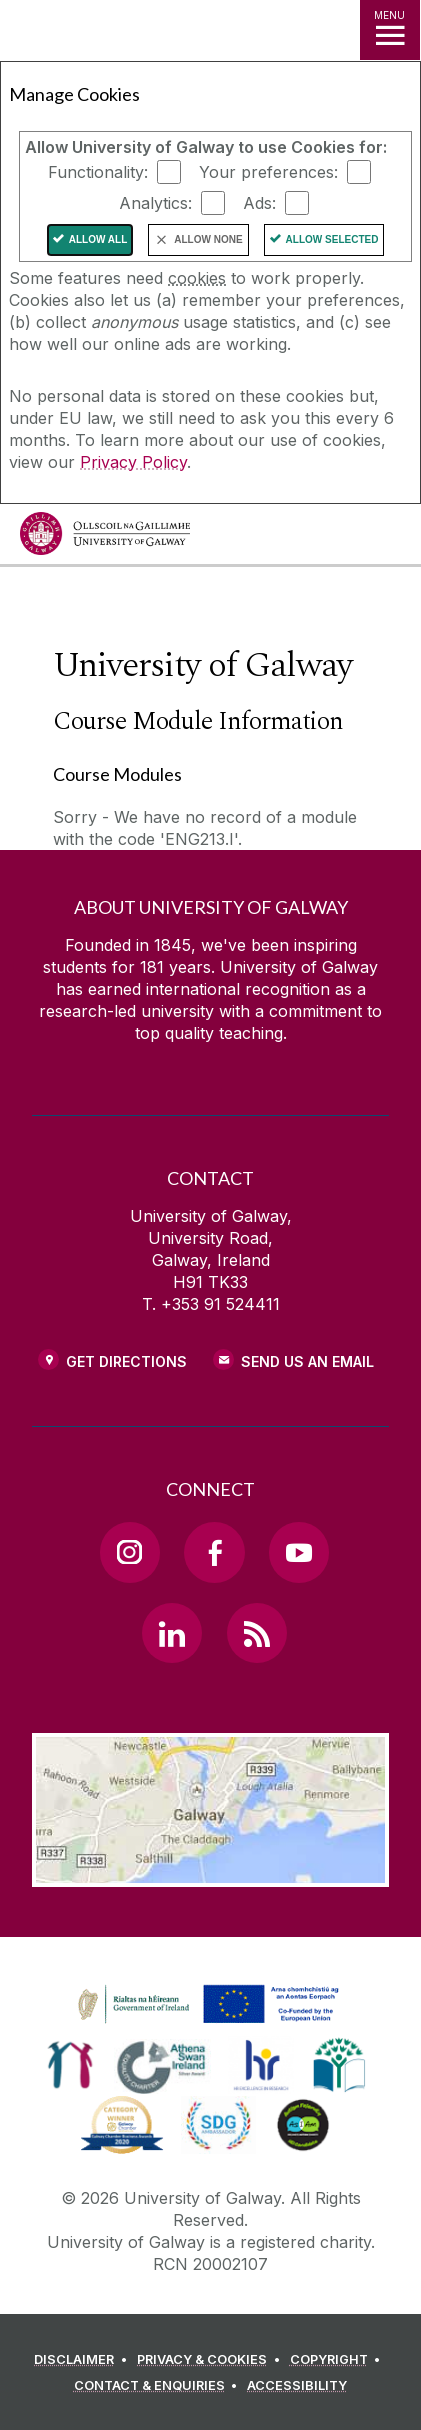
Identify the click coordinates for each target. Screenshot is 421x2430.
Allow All (98, 239)
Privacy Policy (133, 462)
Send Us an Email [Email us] (307, 1361)
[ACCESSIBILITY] (297, 2386)
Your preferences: (268, 172)
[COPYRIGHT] (338, 2360)
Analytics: (155, 203)
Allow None (208, 239)
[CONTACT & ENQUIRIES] (159, 2386)
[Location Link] (211, 1872)
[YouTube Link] (299, 1552)
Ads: (259, 203)
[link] (205, 2005)
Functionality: (98, 172)
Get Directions (126, 1361)
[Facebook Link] (214, 1552)
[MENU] (390, 30)
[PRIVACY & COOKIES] (211, 2360)
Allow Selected (332, 239)
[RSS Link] (257, 1633)
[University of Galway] (105, 538)
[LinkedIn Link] (172, 1633)
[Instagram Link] (130, 1552)
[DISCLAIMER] (83, 2360)
